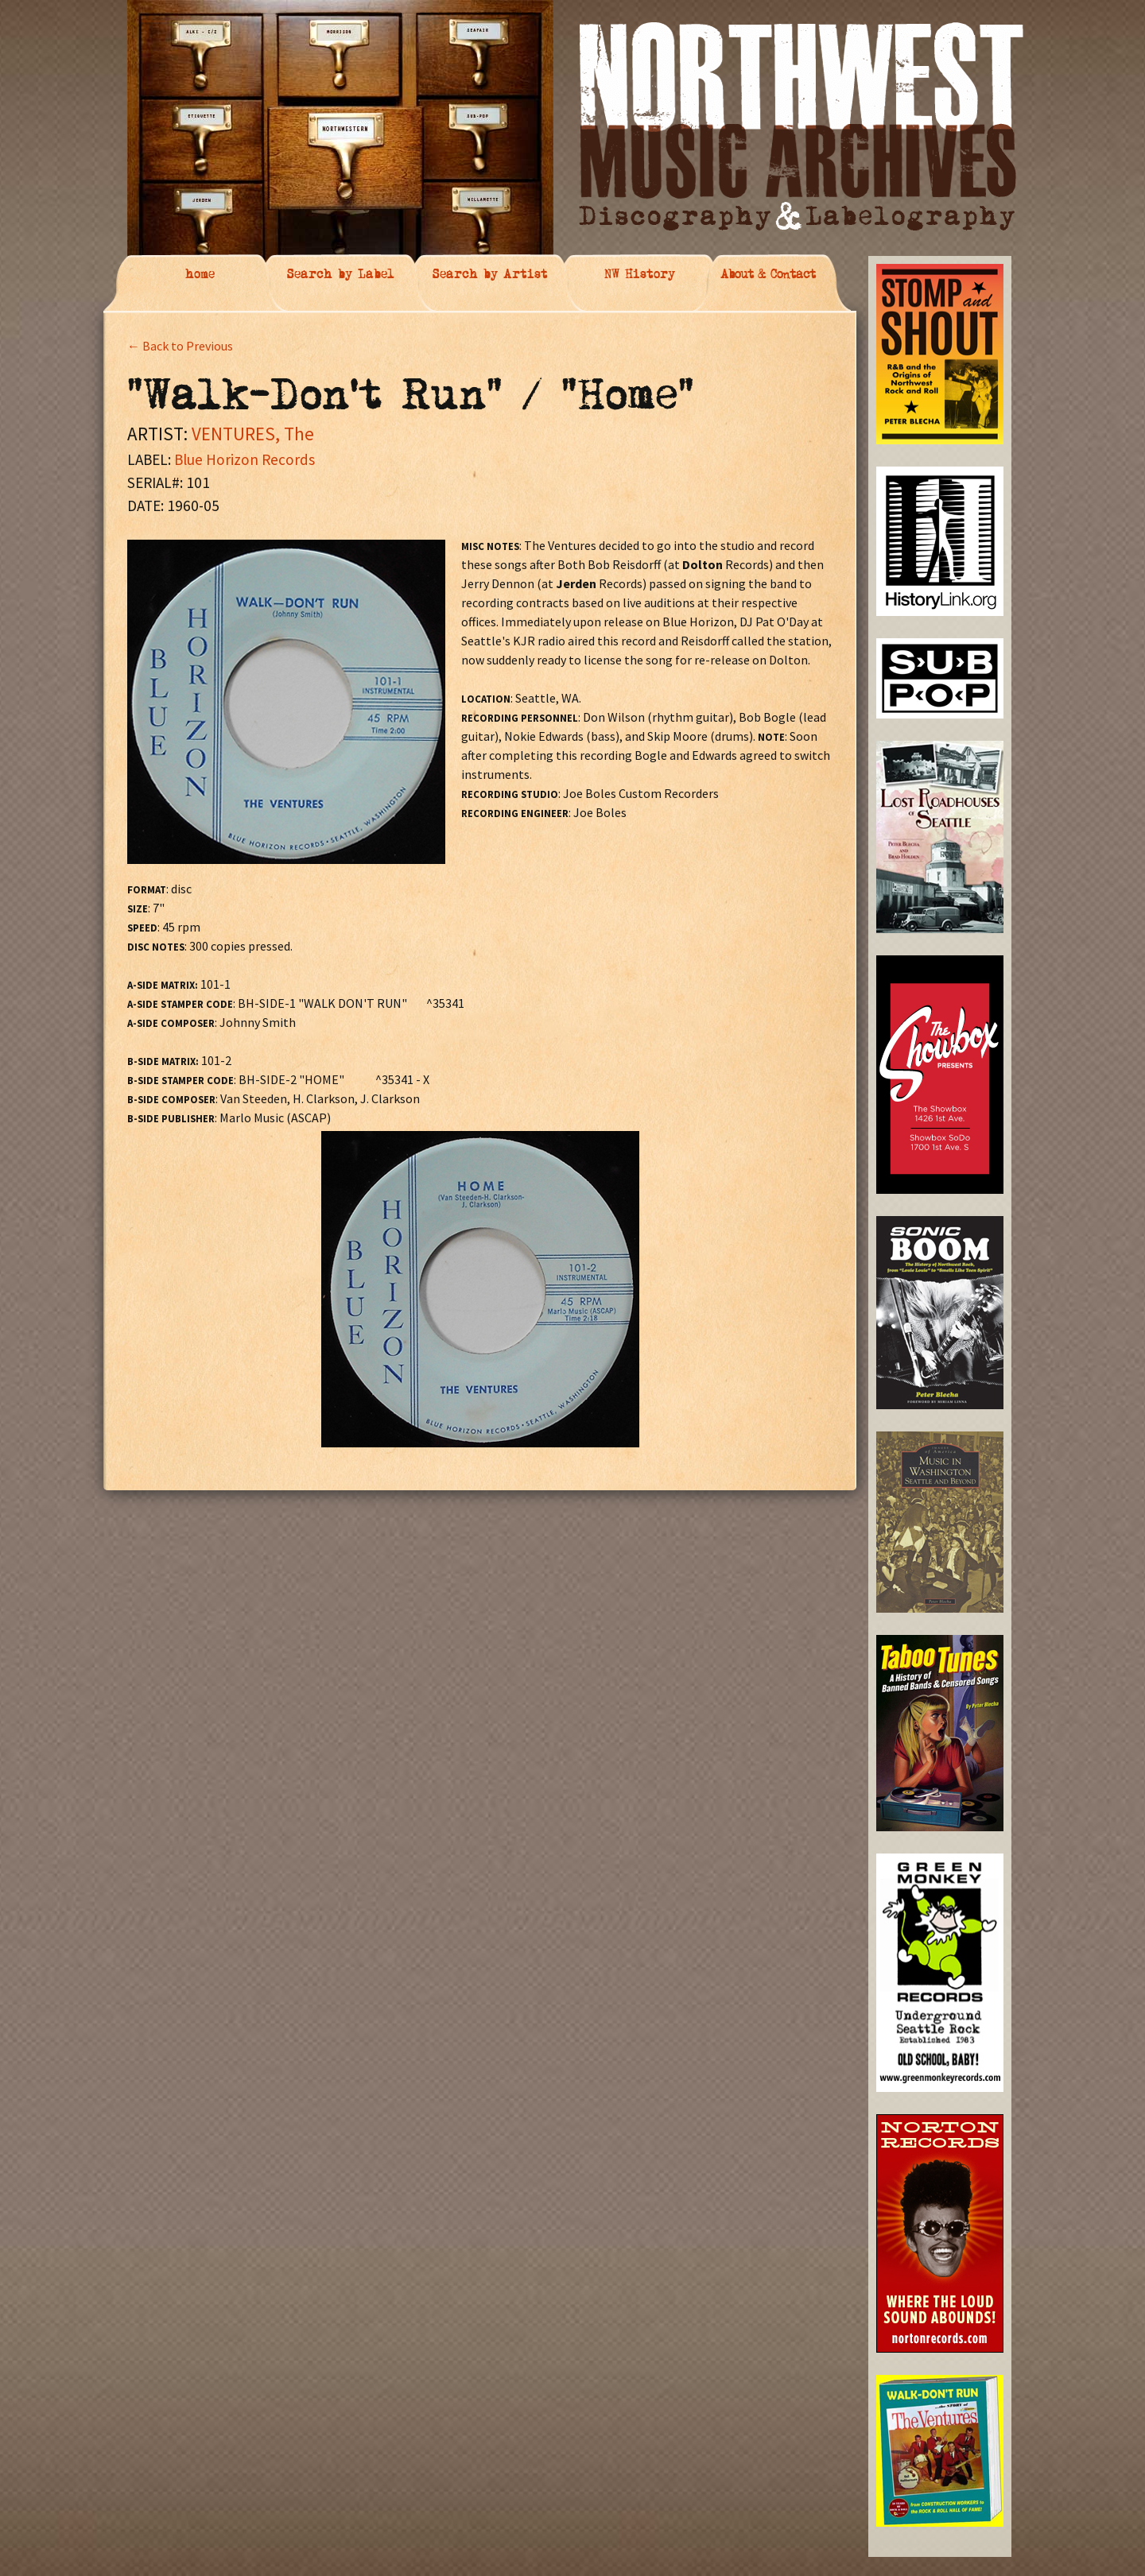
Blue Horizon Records (244, 459)
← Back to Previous (180, 346)
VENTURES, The (253, 433)
